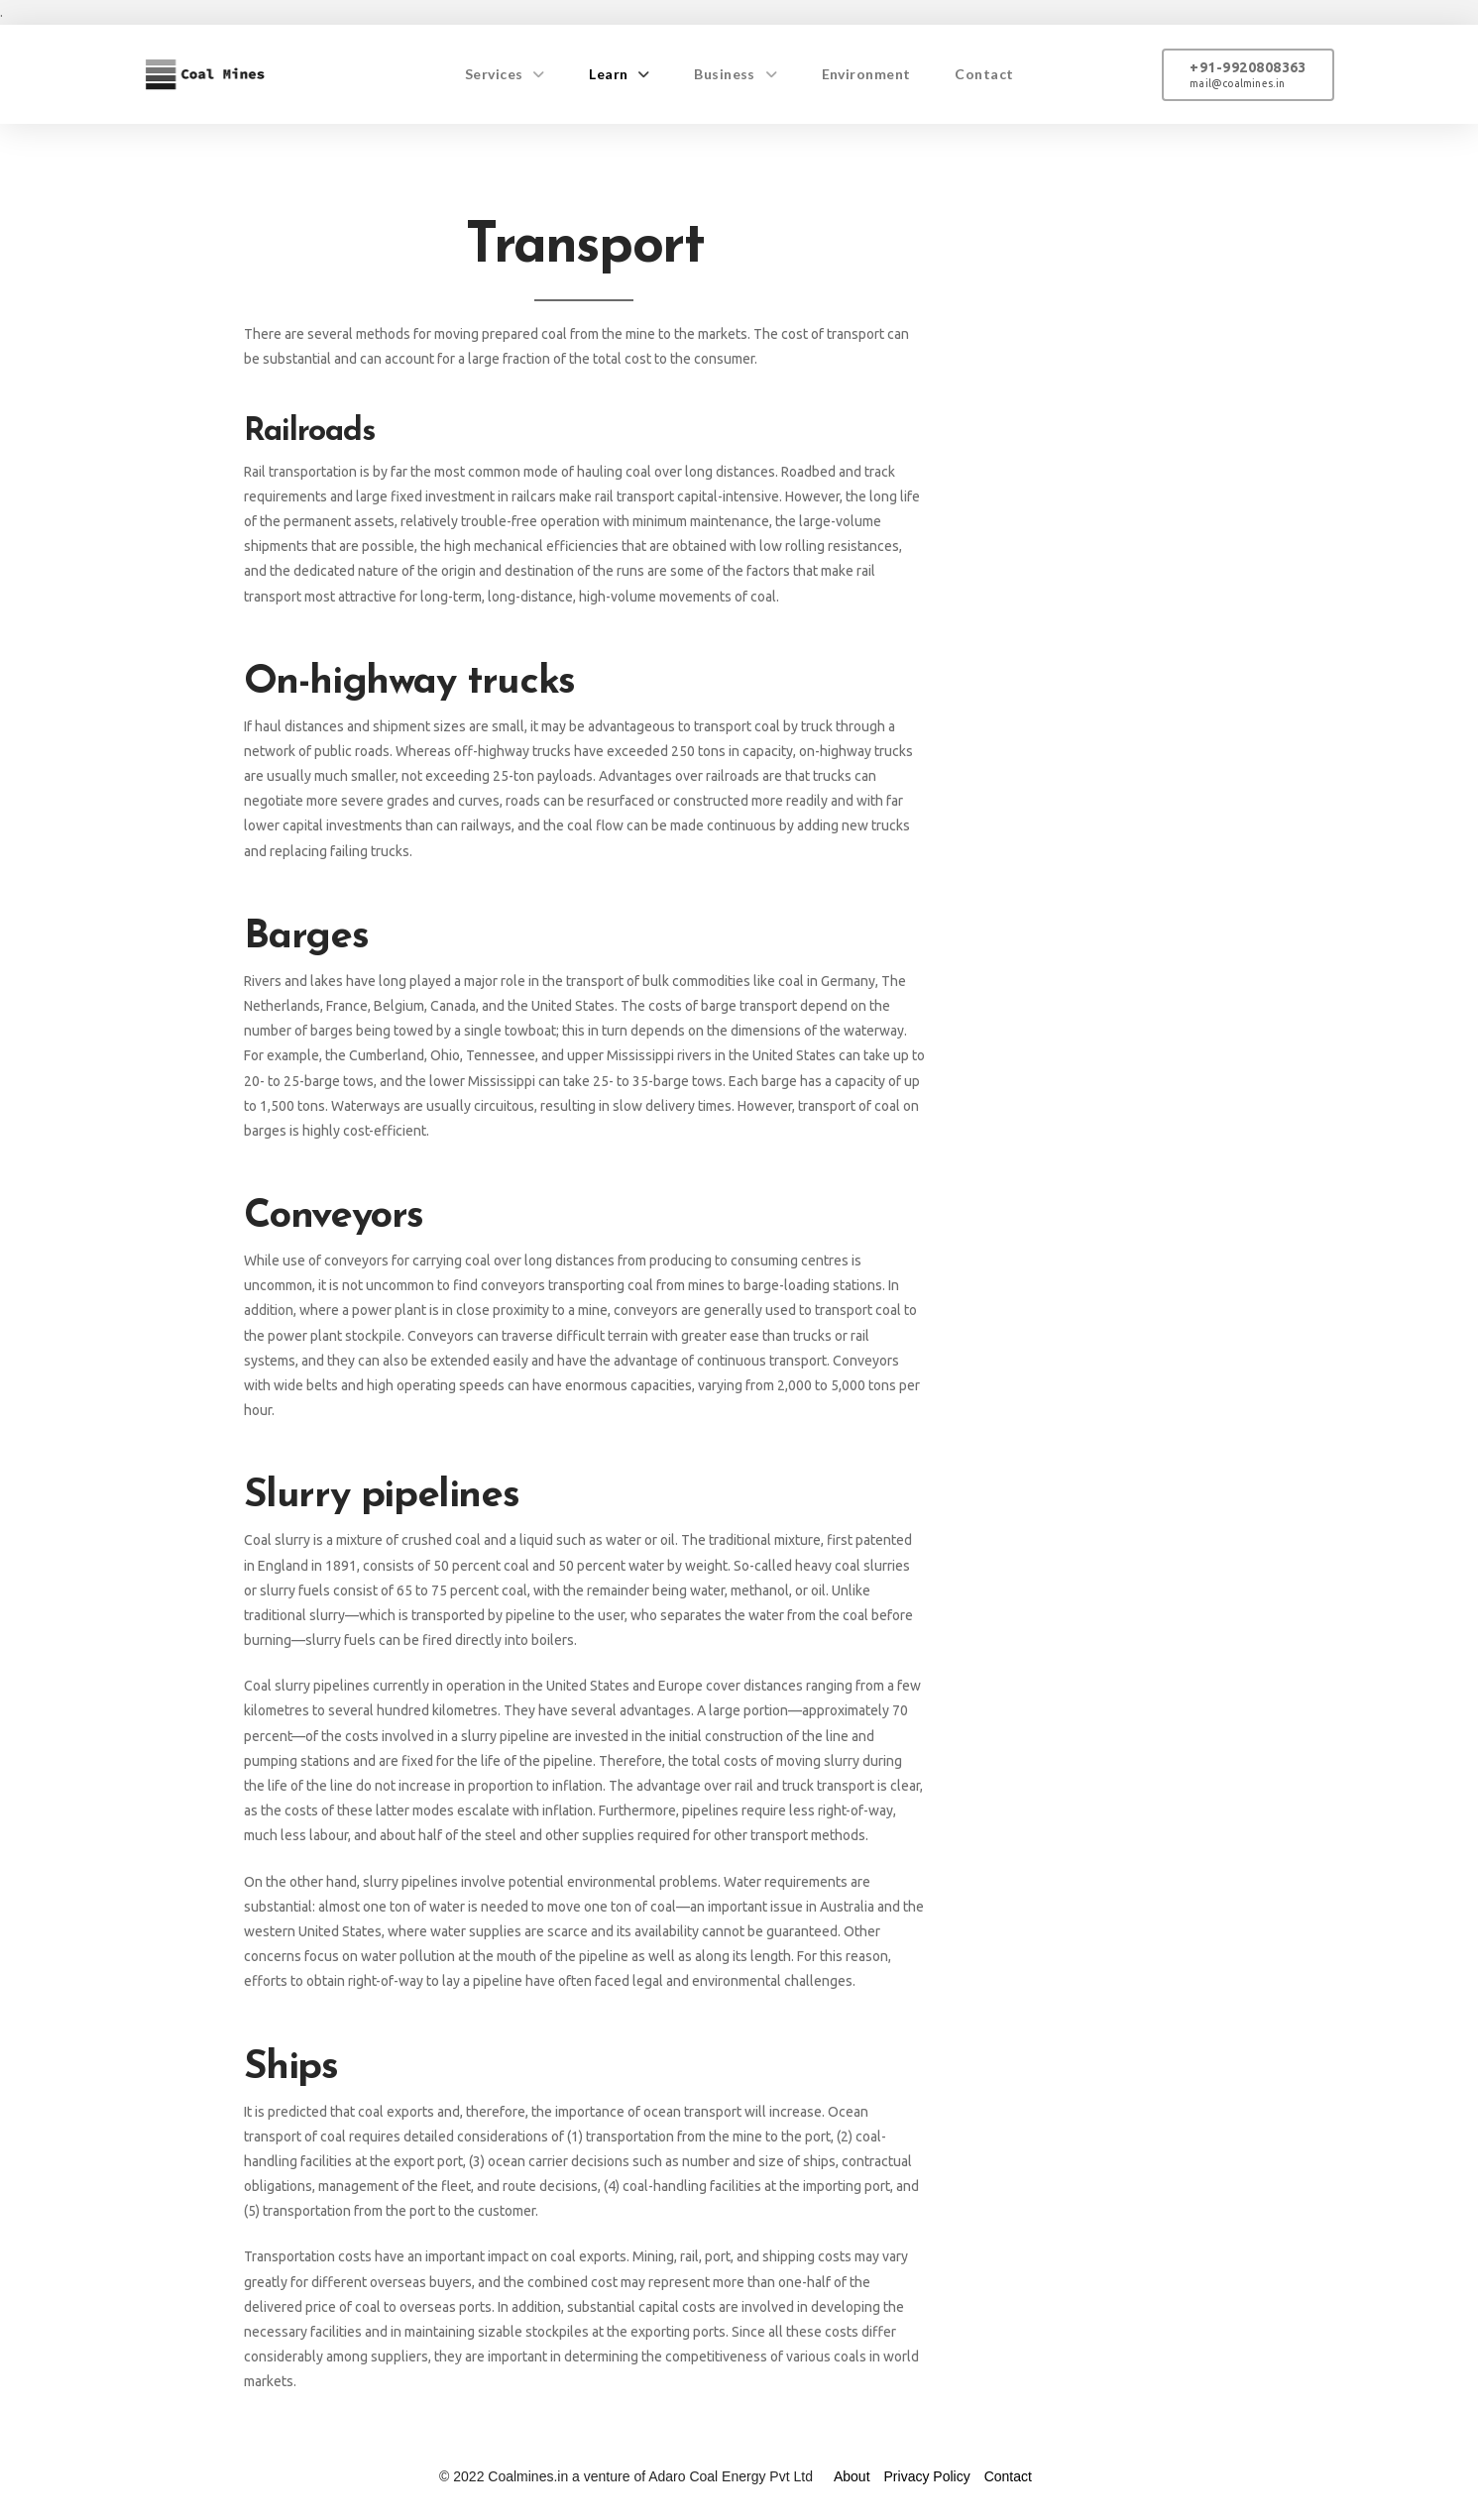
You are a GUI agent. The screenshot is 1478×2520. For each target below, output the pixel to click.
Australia (847, 1907)
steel (500, 1835)
